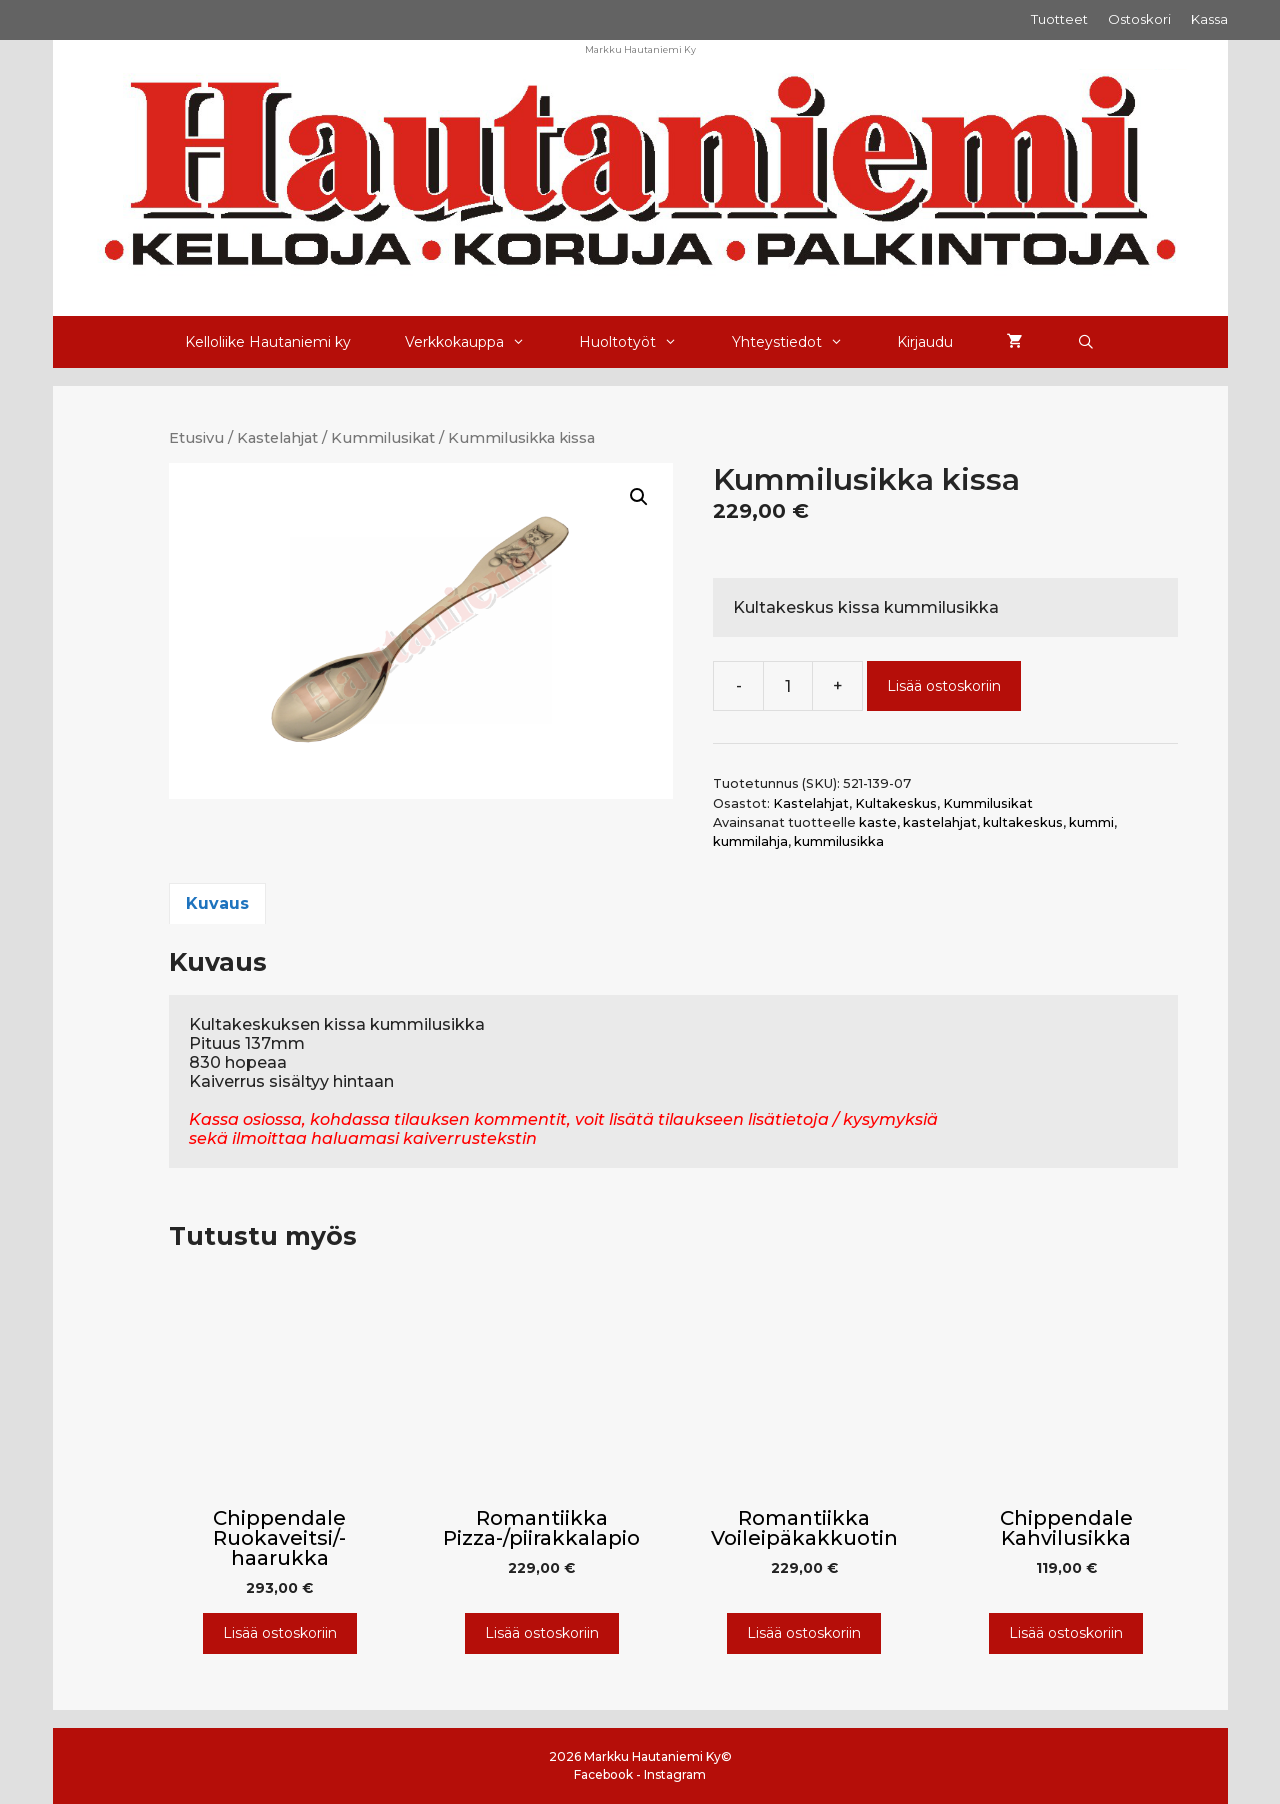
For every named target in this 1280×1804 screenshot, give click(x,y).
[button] (639, 497)
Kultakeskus (896, 803)
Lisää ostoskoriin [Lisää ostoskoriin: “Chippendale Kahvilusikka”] (1066, 1633)
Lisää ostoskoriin (944, 686)
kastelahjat (940, 822)
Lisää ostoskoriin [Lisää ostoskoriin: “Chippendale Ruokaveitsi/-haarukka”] (280, 1633)
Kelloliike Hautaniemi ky (268, 342)
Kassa (1209, 19)
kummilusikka (839, 841)
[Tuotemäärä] (788, 686)
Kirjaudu (925, 342)
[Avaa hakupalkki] (1086, 342)
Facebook (603, 1774)
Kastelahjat (277, 438)
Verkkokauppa (478, 342)
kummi (1091, 822)
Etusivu (196, 438)
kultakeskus (1023, 822)
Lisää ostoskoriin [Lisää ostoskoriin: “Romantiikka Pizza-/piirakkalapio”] (542, 1633)
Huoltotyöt (641, 342)
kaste (878, 822)
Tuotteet (1059, 19)
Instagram (675, 1774)
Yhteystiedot (801, 342)
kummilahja (750, 841)
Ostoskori (1139, 19)
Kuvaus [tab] (217, 903)
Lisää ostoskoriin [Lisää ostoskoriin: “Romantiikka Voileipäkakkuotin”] (804, 1633)
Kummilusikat (383, 438)
